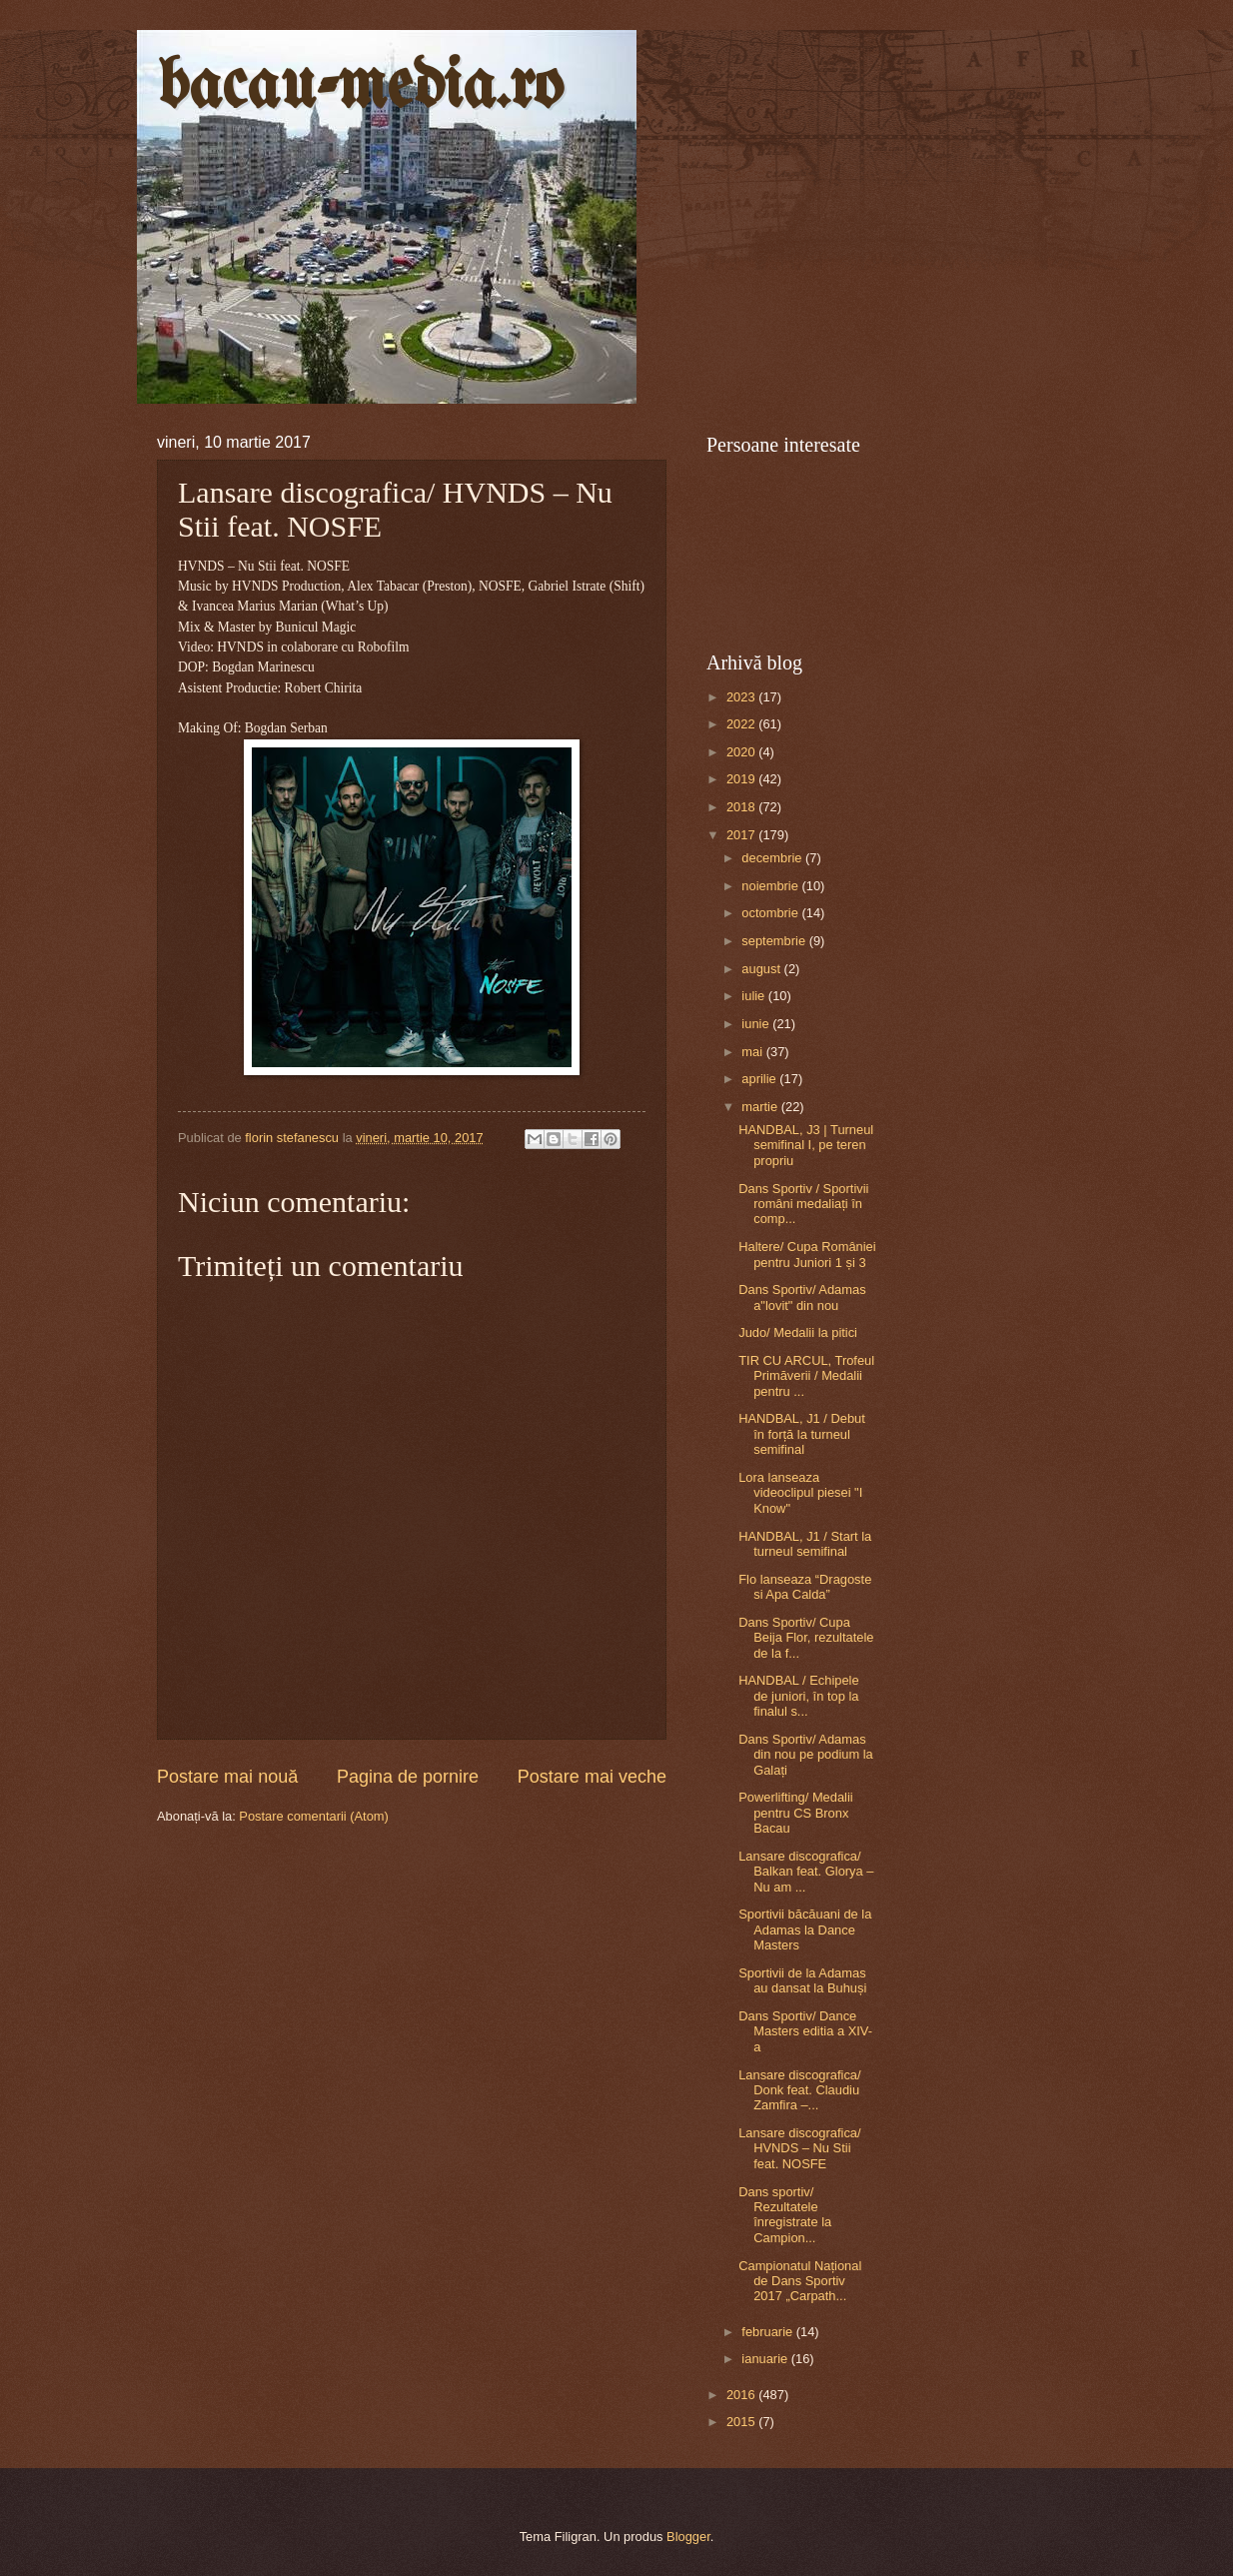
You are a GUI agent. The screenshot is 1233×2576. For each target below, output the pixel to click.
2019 (742, 778)
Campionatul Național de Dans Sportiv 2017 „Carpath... (799, 2281)
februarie (768, 2331)
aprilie (760, 1078)
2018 (742, 806)
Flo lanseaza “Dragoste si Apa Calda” (804, 1587)
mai (753, 1051)
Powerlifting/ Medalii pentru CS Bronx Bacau (795, 1813)
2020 (742, 751)
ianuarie (765, 2358)
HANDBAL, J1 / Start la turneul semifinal (804, 1544)
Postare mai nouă (227, 1777)
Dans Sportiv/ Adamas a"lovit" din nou (801, 1297)
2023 (742, 696)
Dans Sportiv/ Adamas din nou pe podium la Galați (805, 1755)
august (762, 968)
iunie (756, 1023)
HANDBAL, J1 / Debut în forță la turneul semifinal (801, 1434)
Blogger (688, 2536)
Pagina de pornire (408, 1777)
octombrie (771, 912)
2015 (742, 2421)
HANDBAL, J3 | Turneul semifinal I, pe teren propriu (805, 1145)
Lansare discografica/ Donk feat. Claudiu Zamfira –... (799, 2090)
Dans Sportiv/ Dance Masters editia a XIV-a (805, 2031)
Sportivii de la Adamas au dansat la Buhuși (802, 1980)
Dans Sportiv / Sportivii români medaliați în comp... (803, 1204)
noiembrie (771, 885)
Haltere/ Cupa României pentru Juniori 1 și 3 (806, 1254)
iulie (754, 995)
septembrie (774, 940)
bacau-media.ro (360, 88)
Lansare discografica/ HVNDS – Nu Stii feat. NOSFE (799, 2148)
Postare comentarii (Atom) (314, 1816)
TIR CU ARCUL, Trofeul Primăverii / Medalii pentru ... (806, 1376)
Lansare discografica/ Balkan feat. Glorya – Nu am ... (805, 1872)
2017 (742, 834)
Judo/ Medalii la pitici (797, 1332)
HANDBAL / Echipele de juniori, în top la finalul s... (798, 1696)
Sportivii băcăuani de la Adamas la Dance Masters (804, 1929)
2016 (742, 2394)
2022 (742, 723)
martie (760, 1106)
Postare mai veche (592, 1777)
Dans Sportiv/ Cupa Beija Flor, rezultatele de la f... (805, 1638)
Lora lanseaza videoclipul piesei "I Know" (800, 1493)
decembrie (773, 857)
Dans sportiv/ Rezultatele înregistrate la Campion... (784, 2214)
